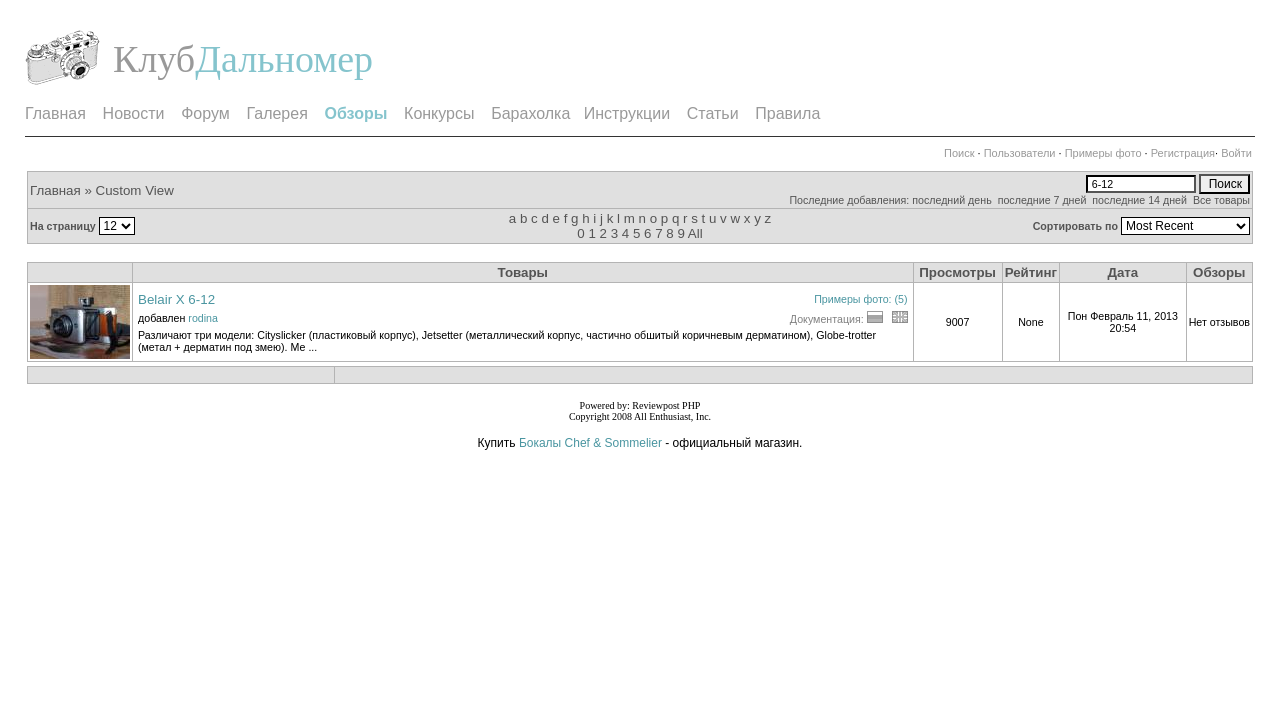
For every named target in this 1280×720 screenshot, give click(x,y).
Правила (787, 113)
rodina (203, 318)
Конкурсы (439, 113)
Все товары (1221, 200)
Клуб (154, 59)
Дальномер (284, 59)
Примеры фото (1103, 153)
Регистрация (1183, 153)
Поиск (959, 153)
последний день (952, 200)
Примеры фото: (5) (860, 299)
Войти (1236, 153)
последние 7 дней (1042, 200)
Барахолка (530, 113)
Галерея (276, 113)
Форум (205, 113)
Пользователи (1020, 153)
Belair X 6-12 (176, 299)
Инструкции (627, 113)
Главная (55, 113)
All (695, 233)
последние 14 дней (1139, 200)
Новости (134, 113)
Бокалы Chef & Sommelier (592, 443)
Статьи (713, 113)
